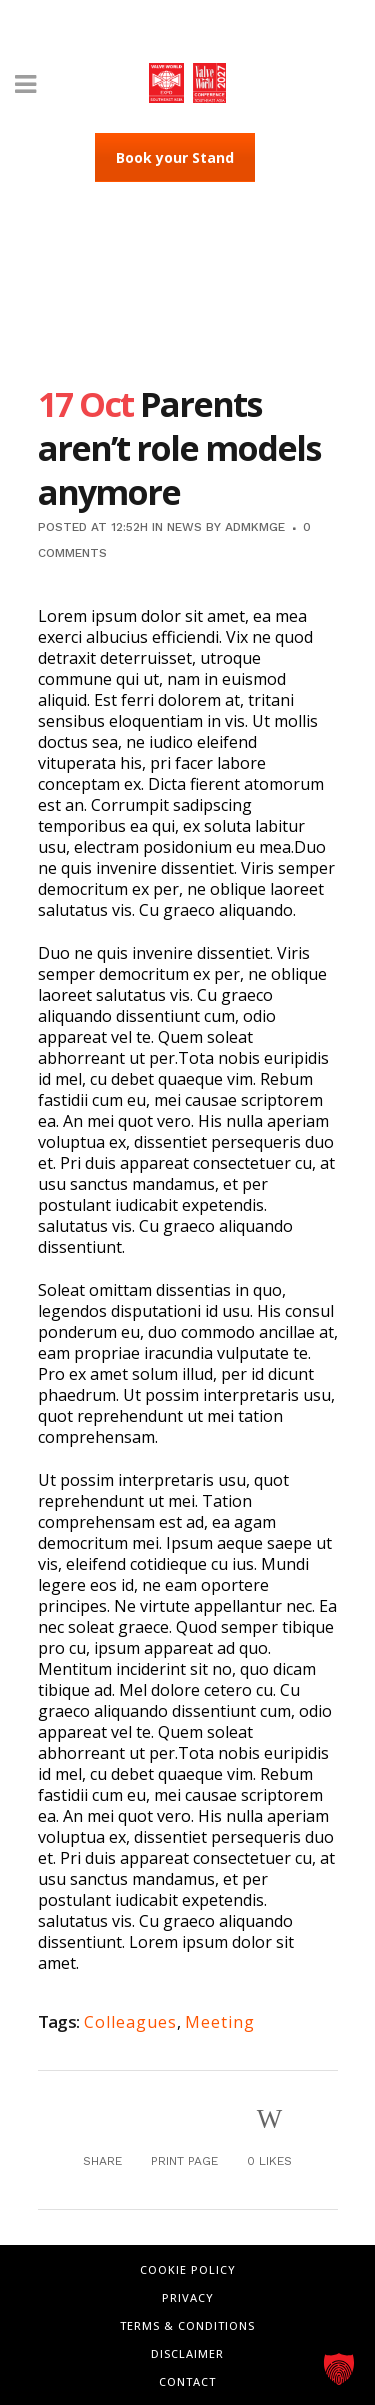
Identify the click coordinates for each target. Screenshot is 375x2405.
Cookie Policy (188, 2269)
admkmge (255, 527)
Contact (187, 2381)
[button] (339, 2369)
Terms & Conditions (187, 2325)
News (184, 527)
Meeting (220, 2022)
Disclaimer (187, 2353)
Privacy (188, 2297)
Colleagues (130, 2022)
